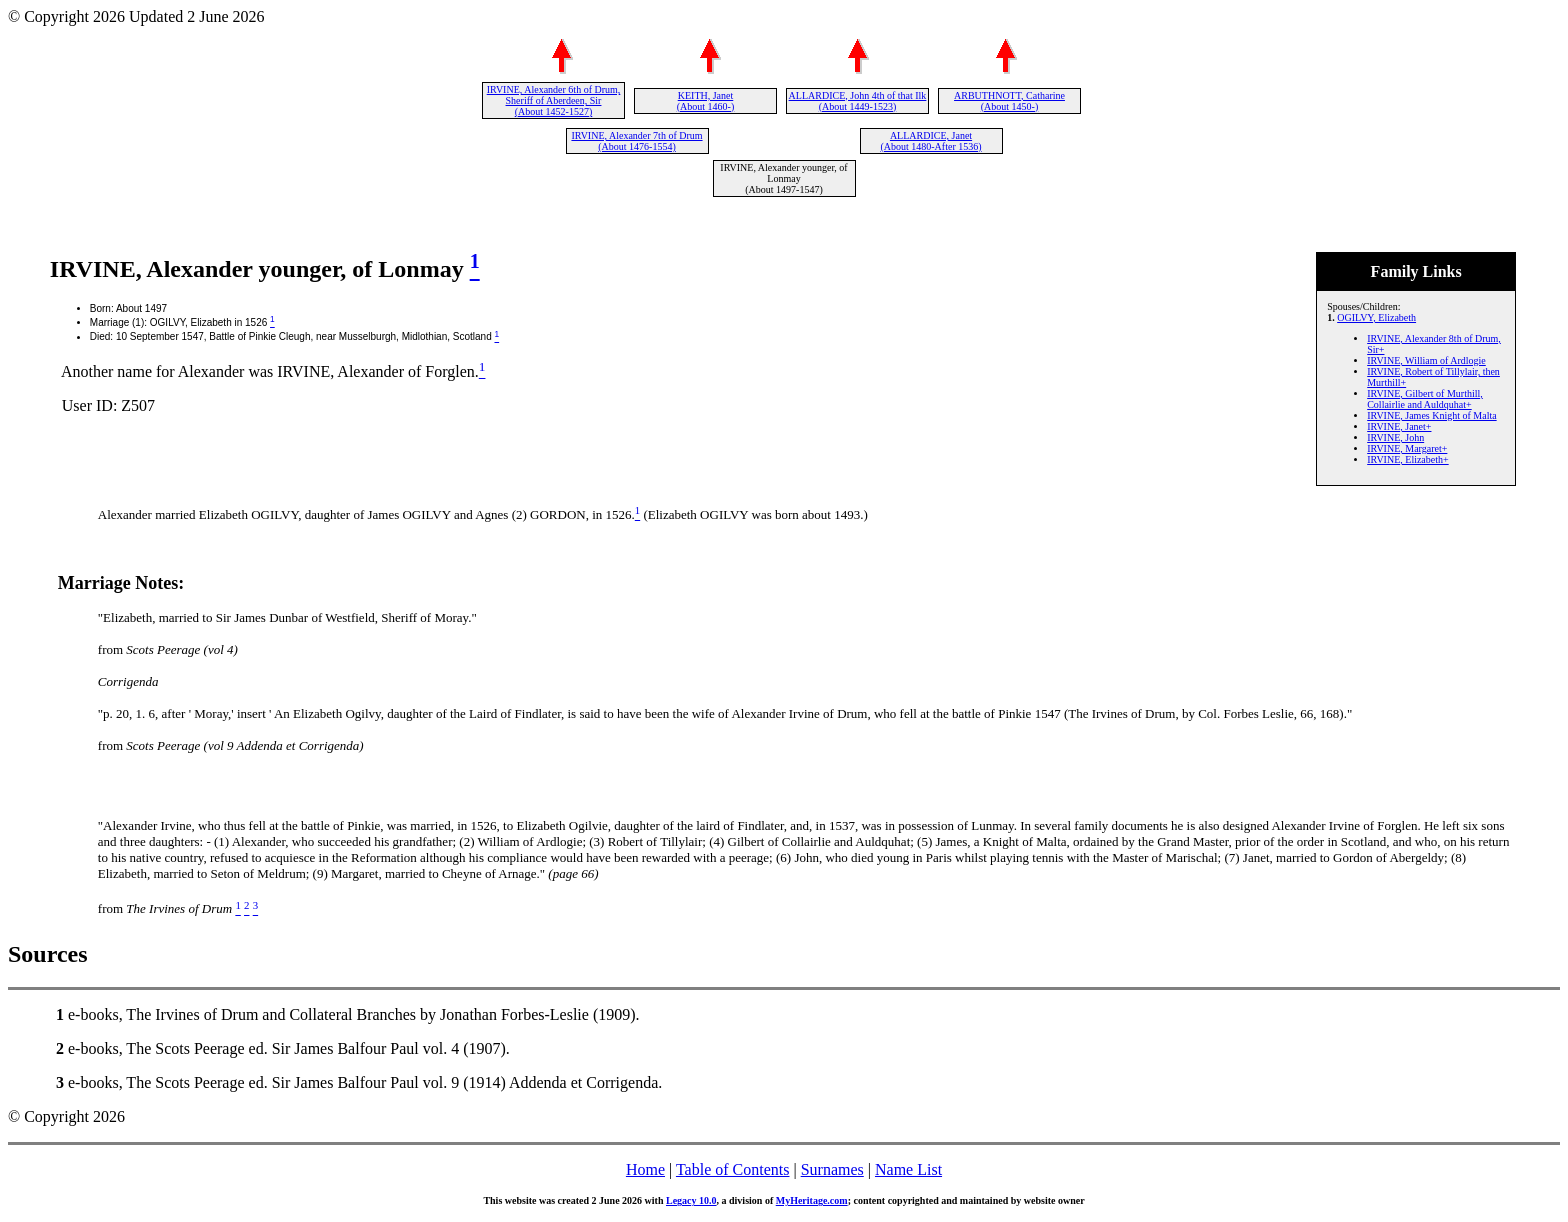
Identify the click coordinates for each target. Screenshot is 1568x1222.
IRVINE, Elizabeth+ (1407, 459)
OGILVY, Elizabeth (1376, 317)
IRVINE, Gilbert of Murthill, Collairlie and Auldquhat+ (1425, 399)
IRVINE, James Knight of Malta (1431, 415)
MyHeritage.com (812, 1200)
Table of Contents (733, 1169)
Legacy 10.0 (691, 1200)
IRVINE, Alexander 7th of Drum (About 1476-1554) (636, 141)
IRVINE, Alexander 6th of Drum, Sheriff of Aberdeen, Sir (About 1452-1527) (554, 100)
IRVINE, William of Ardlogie (1426, 360)
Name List (908, 1169)
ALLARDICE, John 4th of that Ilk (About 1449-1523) (858, 101)
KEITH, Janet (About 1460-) (706, 101)
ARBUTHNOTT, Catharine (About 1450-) (1009, 101)
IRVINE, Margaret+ (1407, 448)
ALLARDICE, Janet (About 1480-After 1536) (930, 141)
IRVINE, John (1395, 437)
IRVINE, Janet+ (1399, 426)
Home (645, 1169)
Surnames (832, 1169)
